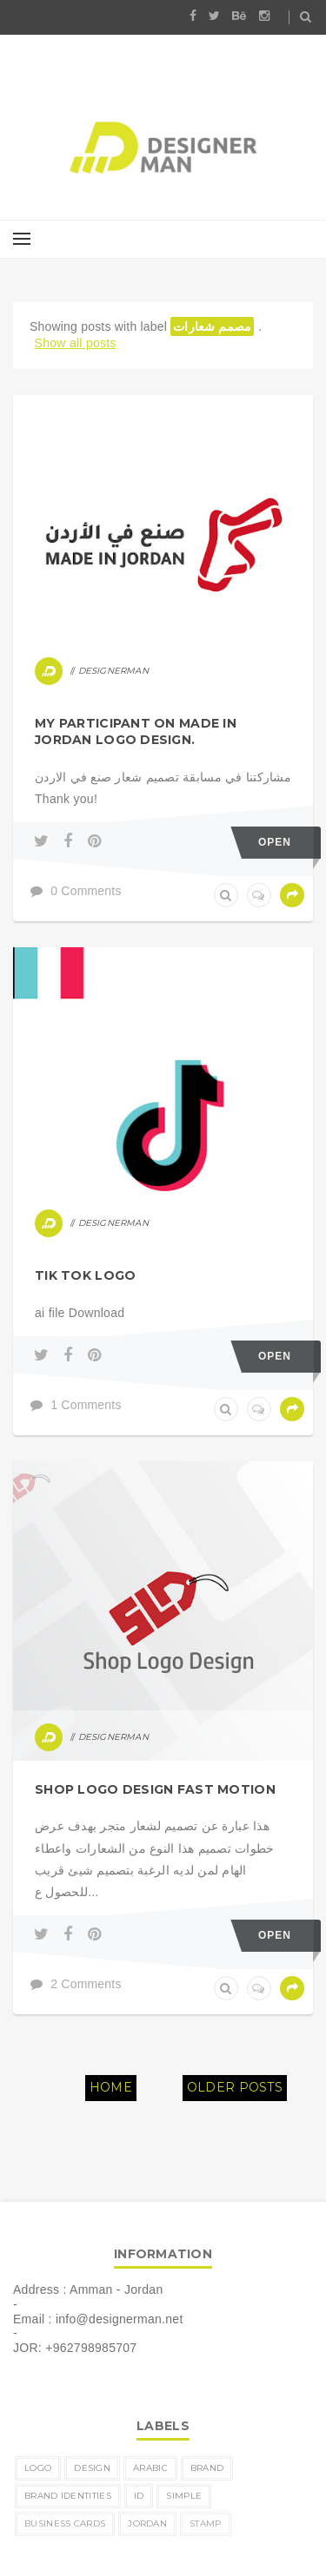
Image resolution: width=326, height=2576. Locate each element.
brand (207, 2468)
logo (37, 2468)
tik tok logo (85, 1275)
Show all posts (75, 343)
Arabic (150, 2468)
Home (111, 2087)
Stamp (206, 2523)
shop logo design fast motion (155, 1789)
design (92, 2468)
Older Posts (235, 2087)
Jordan (147, 2523)
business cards (64, 2523)
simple (184, 2495)
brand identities (67, 2495)
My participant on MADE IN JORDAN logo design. (135, 731)
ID (139, 2495)
